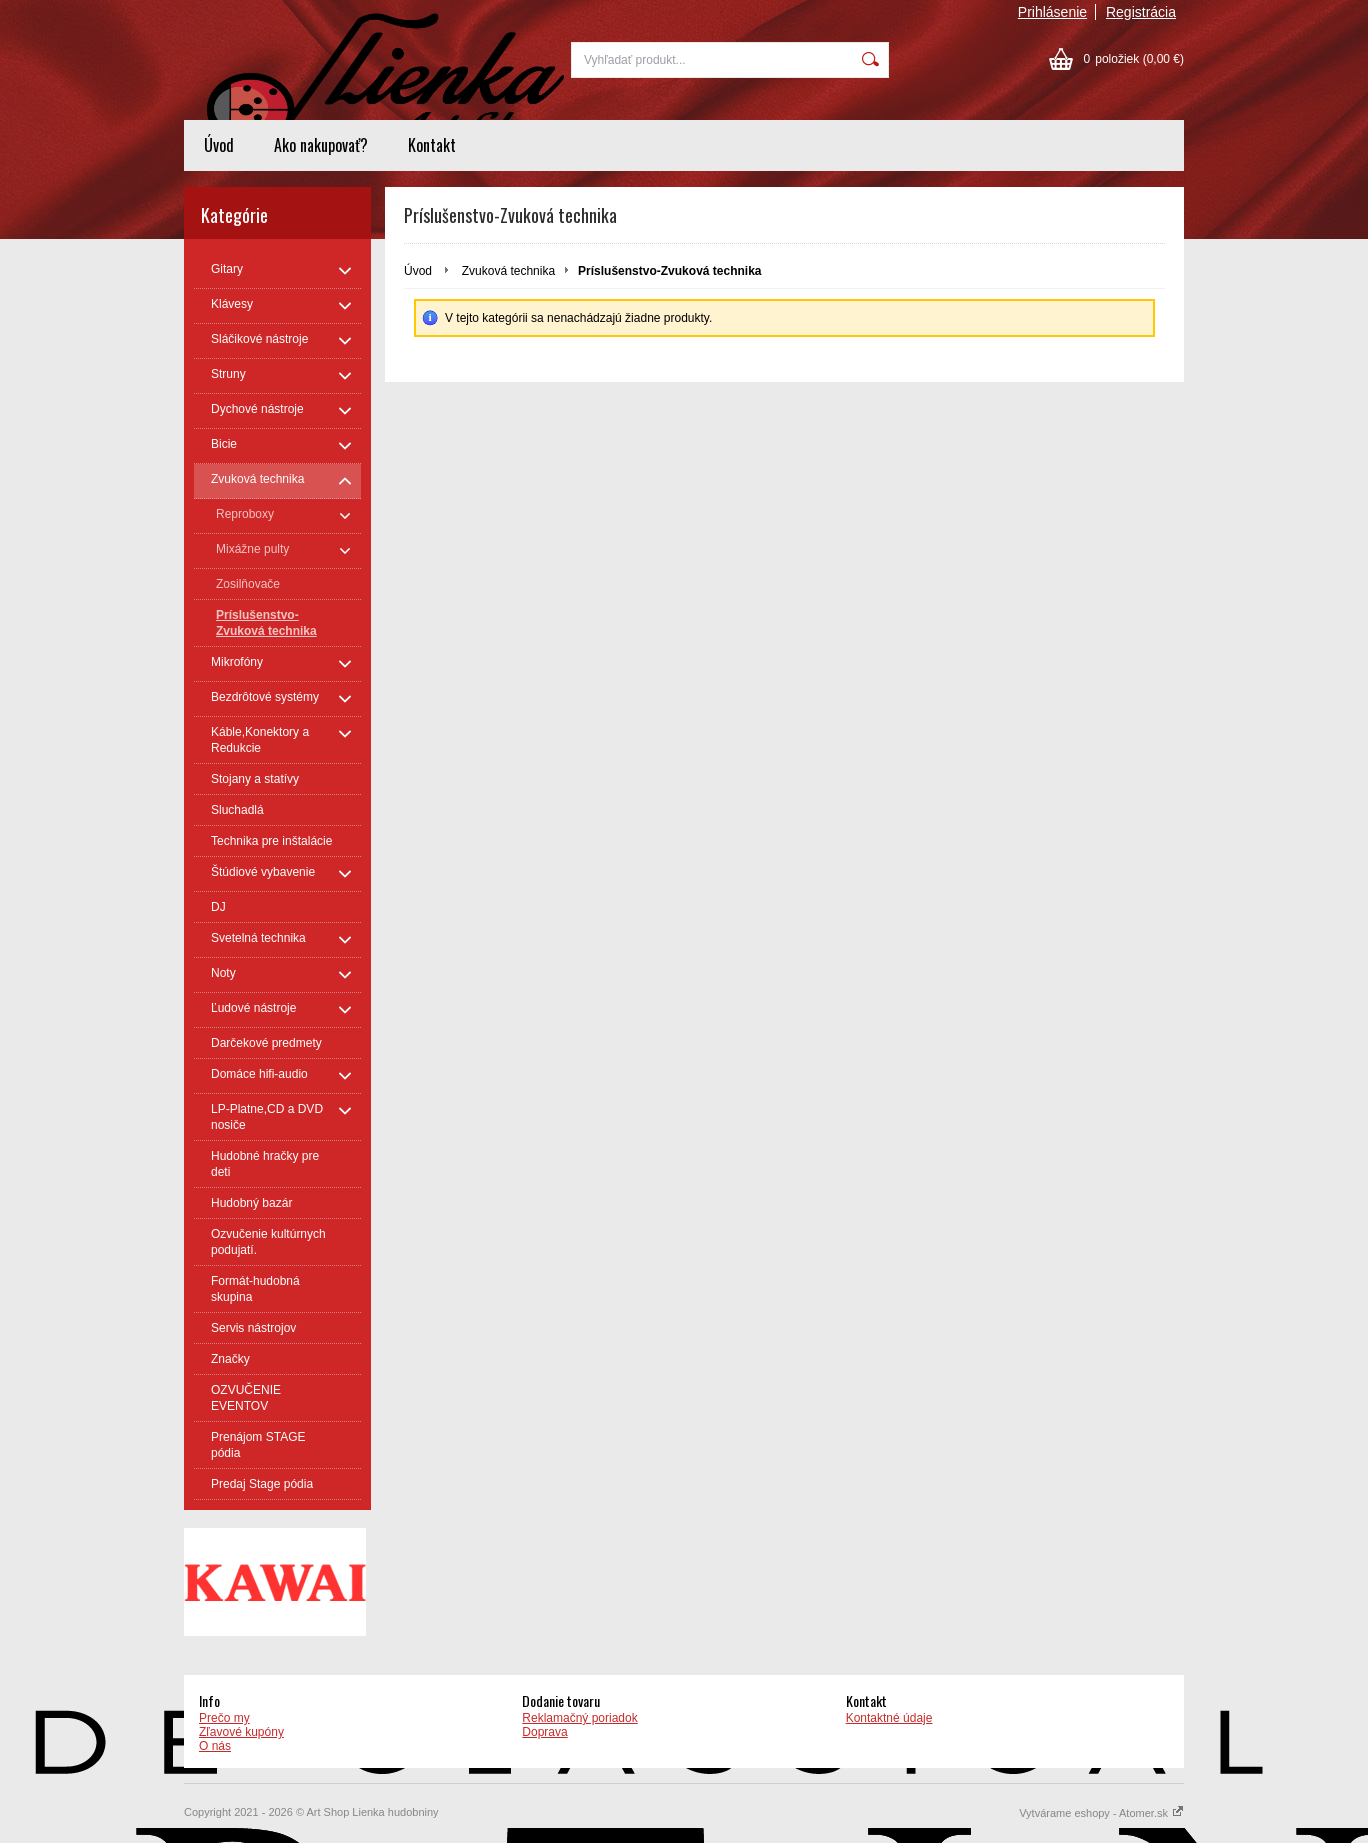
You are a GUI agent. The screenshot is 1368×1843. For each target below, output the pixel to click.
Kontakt (432, 145)
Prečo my (224, 1718)
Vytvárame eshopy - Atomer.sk (1101, 1813)
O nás (215, 1746)
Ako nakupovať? (321, 145)
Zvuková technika (508, 271)
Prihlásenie (1052, 12)
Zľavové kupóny (241, 1732)
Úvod (219, 145)
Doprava (544, 1732)
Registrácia (1141, 12)
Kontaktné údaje (889, 1718)
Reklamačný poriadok (579, 1718)
